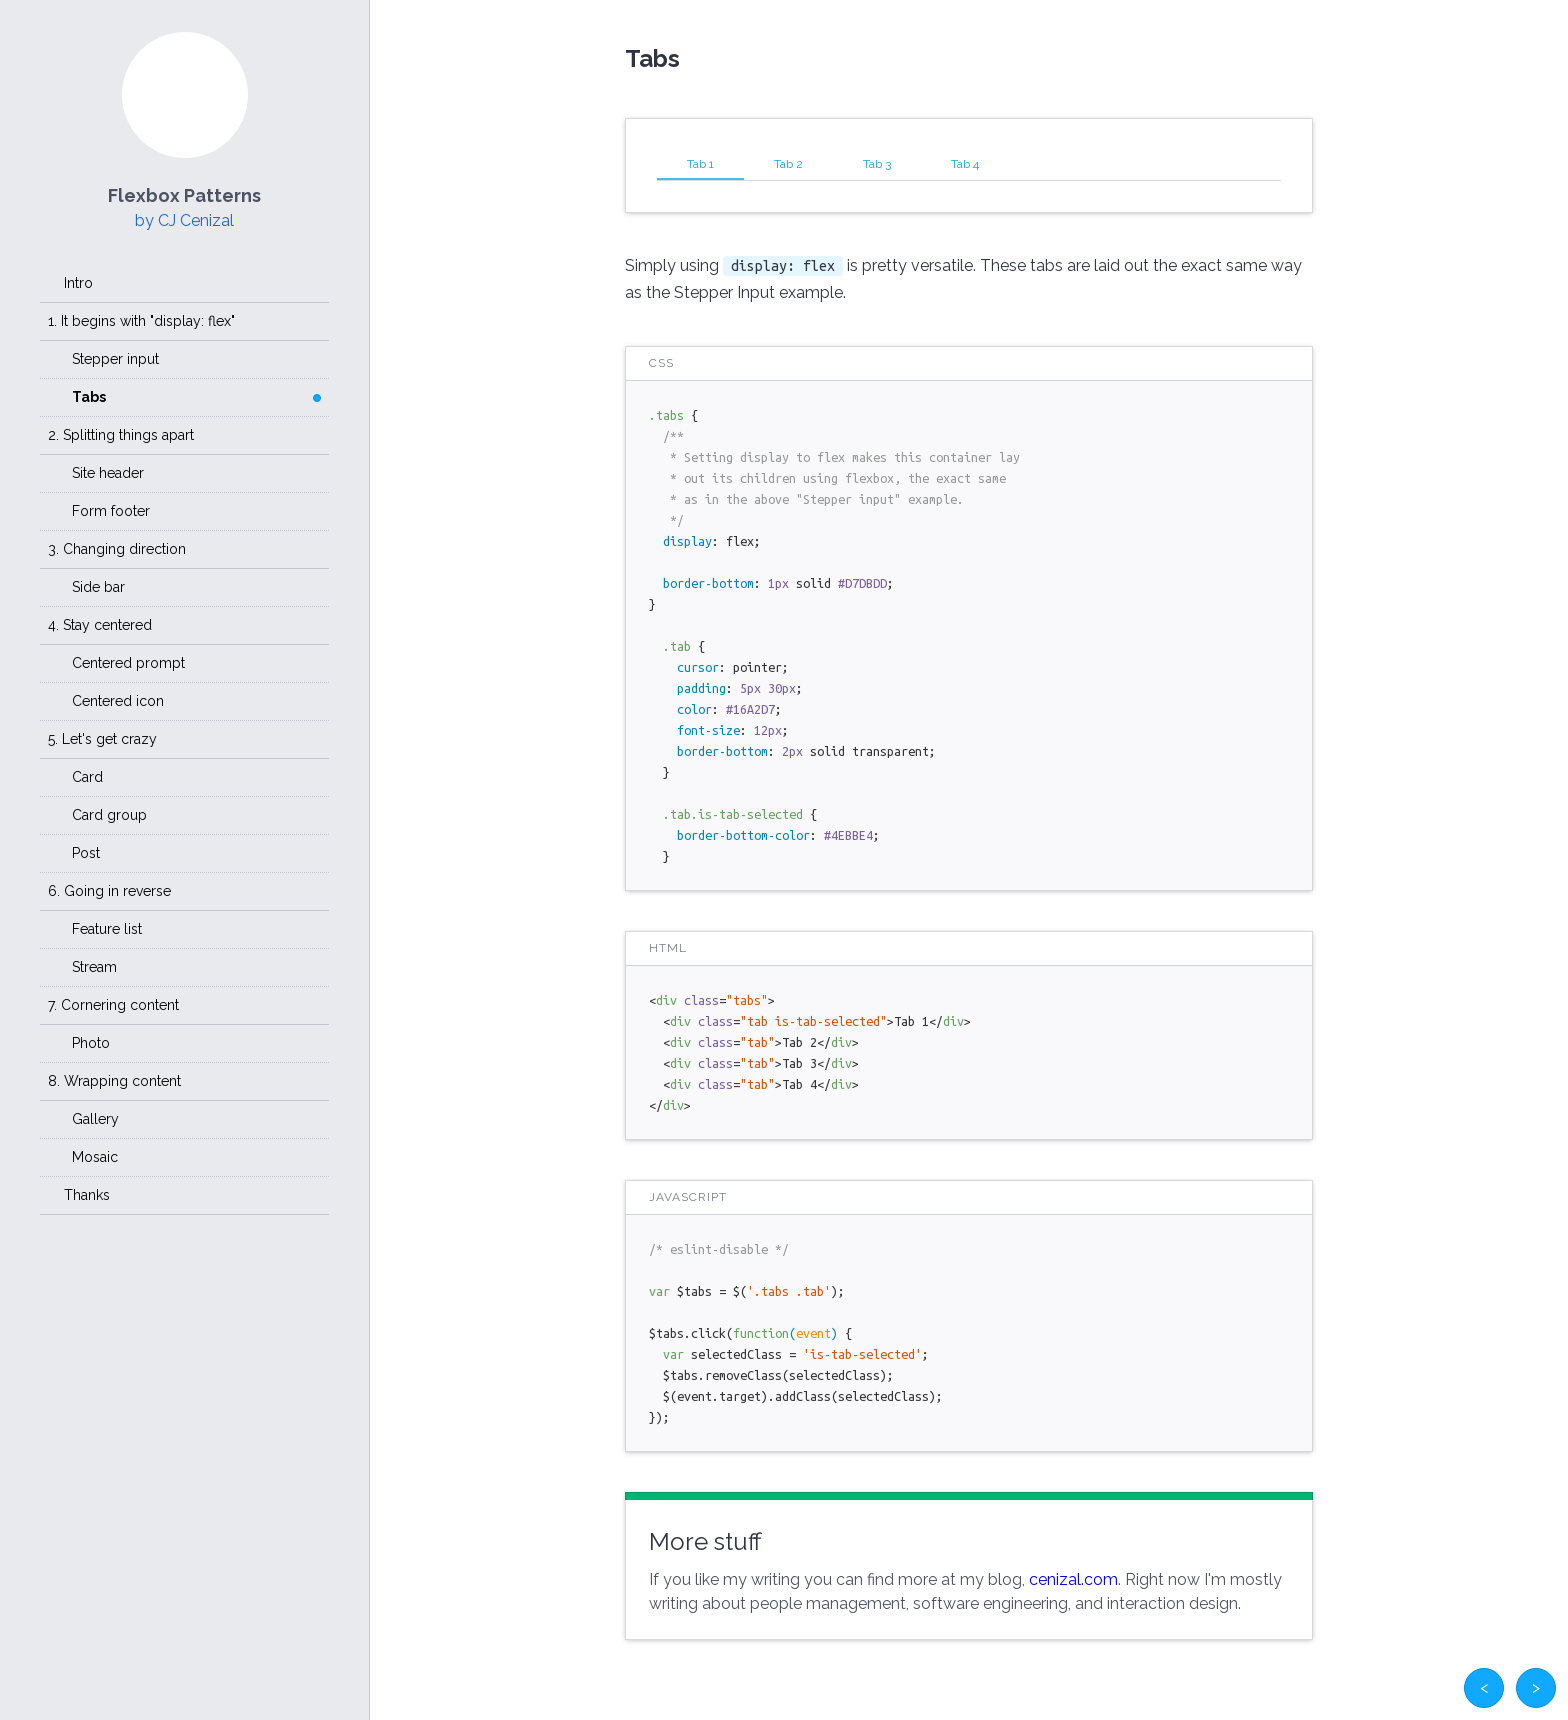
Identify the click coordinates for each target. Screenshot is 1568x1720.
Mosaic (95, 1157)
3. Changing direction (117, 549)
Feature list (107, 929)
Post (86, 853)
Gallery (95, 1119)
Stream (94, 967)
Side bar (98, 587)
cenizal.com (1073, 1579)
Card (87, 777)
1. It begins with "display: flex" (141, 321)
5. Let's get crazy (102, 739)
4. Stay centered (100, 625)
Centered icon (118, 701)
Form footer (111, 511)
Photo (91, 1043)
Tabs (89, 397)
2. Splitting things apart (121, 435)
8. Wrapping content (114, 1081)
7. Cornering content (113, 1005)
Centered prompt (128, 663)
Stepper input (115, 359)
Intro (78, 283)
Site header (108, 473)
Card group (109, 815)
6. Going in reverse (109, 891)
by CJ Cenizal (184, 220)
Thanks (87, 1195)
